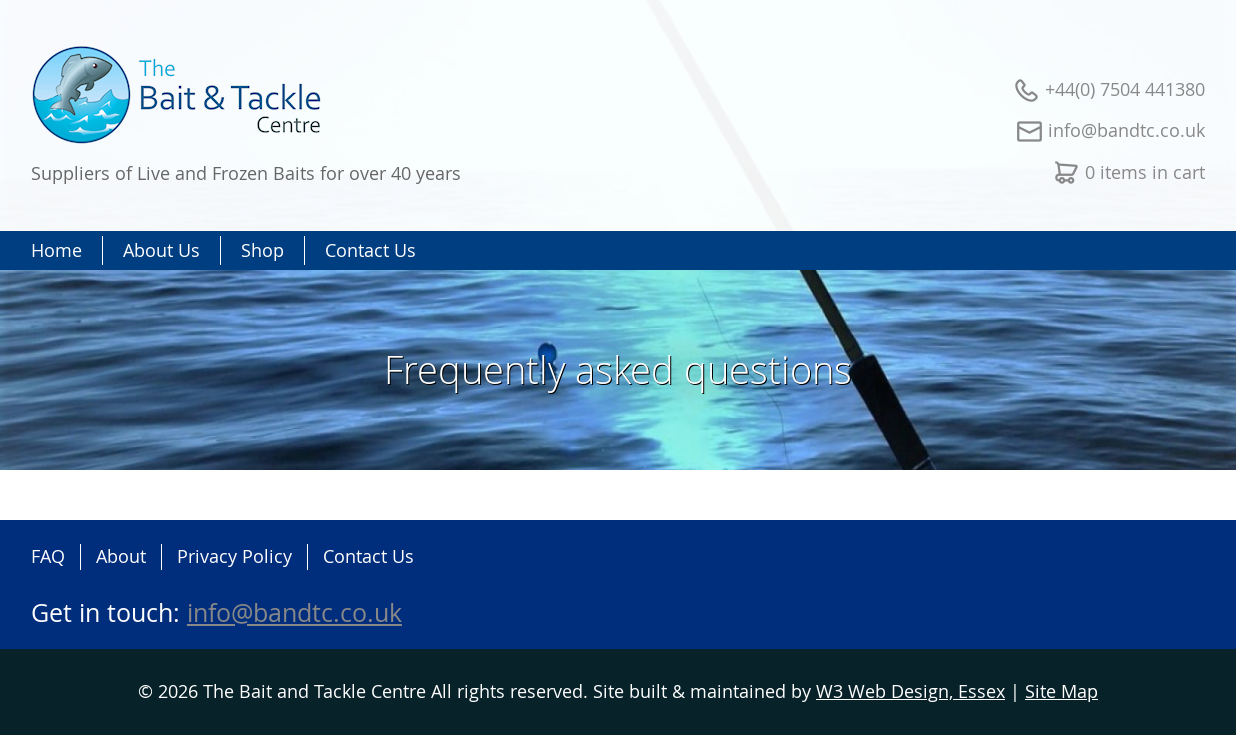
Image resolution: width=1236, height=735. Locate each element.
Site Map (1061, 691)
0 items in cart (1145, 172)
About (121, 556)
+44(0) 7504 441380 (1125, 89)
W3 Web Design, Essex (910, 691)
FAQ (48, 556)
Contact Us (368, 556)
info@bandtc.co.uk (1126, 130)
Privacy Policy (234, 556)
